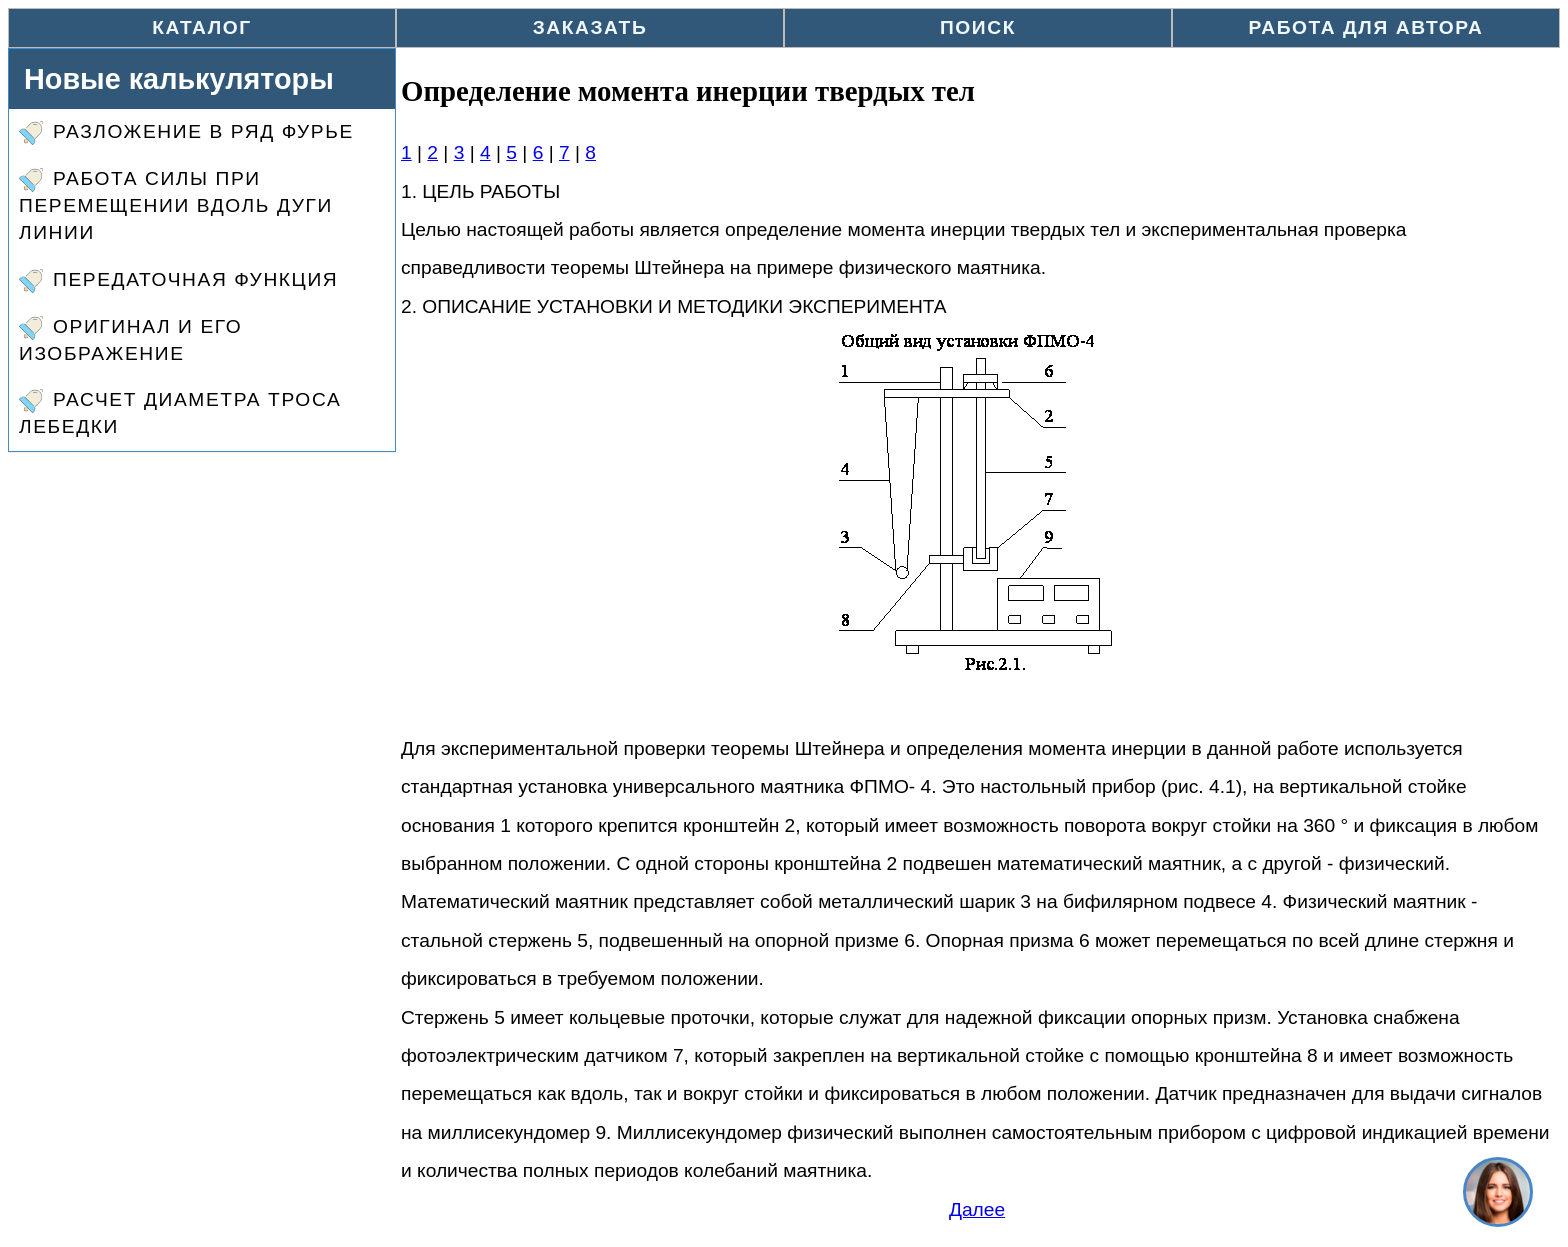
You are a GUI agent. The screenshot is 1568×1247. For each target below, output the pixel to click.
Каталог (202, 27)
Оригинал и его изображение (130, 340)
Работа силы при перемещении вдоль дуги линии (176, 205)
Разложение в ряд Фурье (186, 133)
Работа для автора (1366, 27)
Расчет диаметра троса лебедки (180, 413)
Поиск (978, 27)
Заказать (590, 27)
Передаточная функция (178, 281)
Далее (977, 1209)
